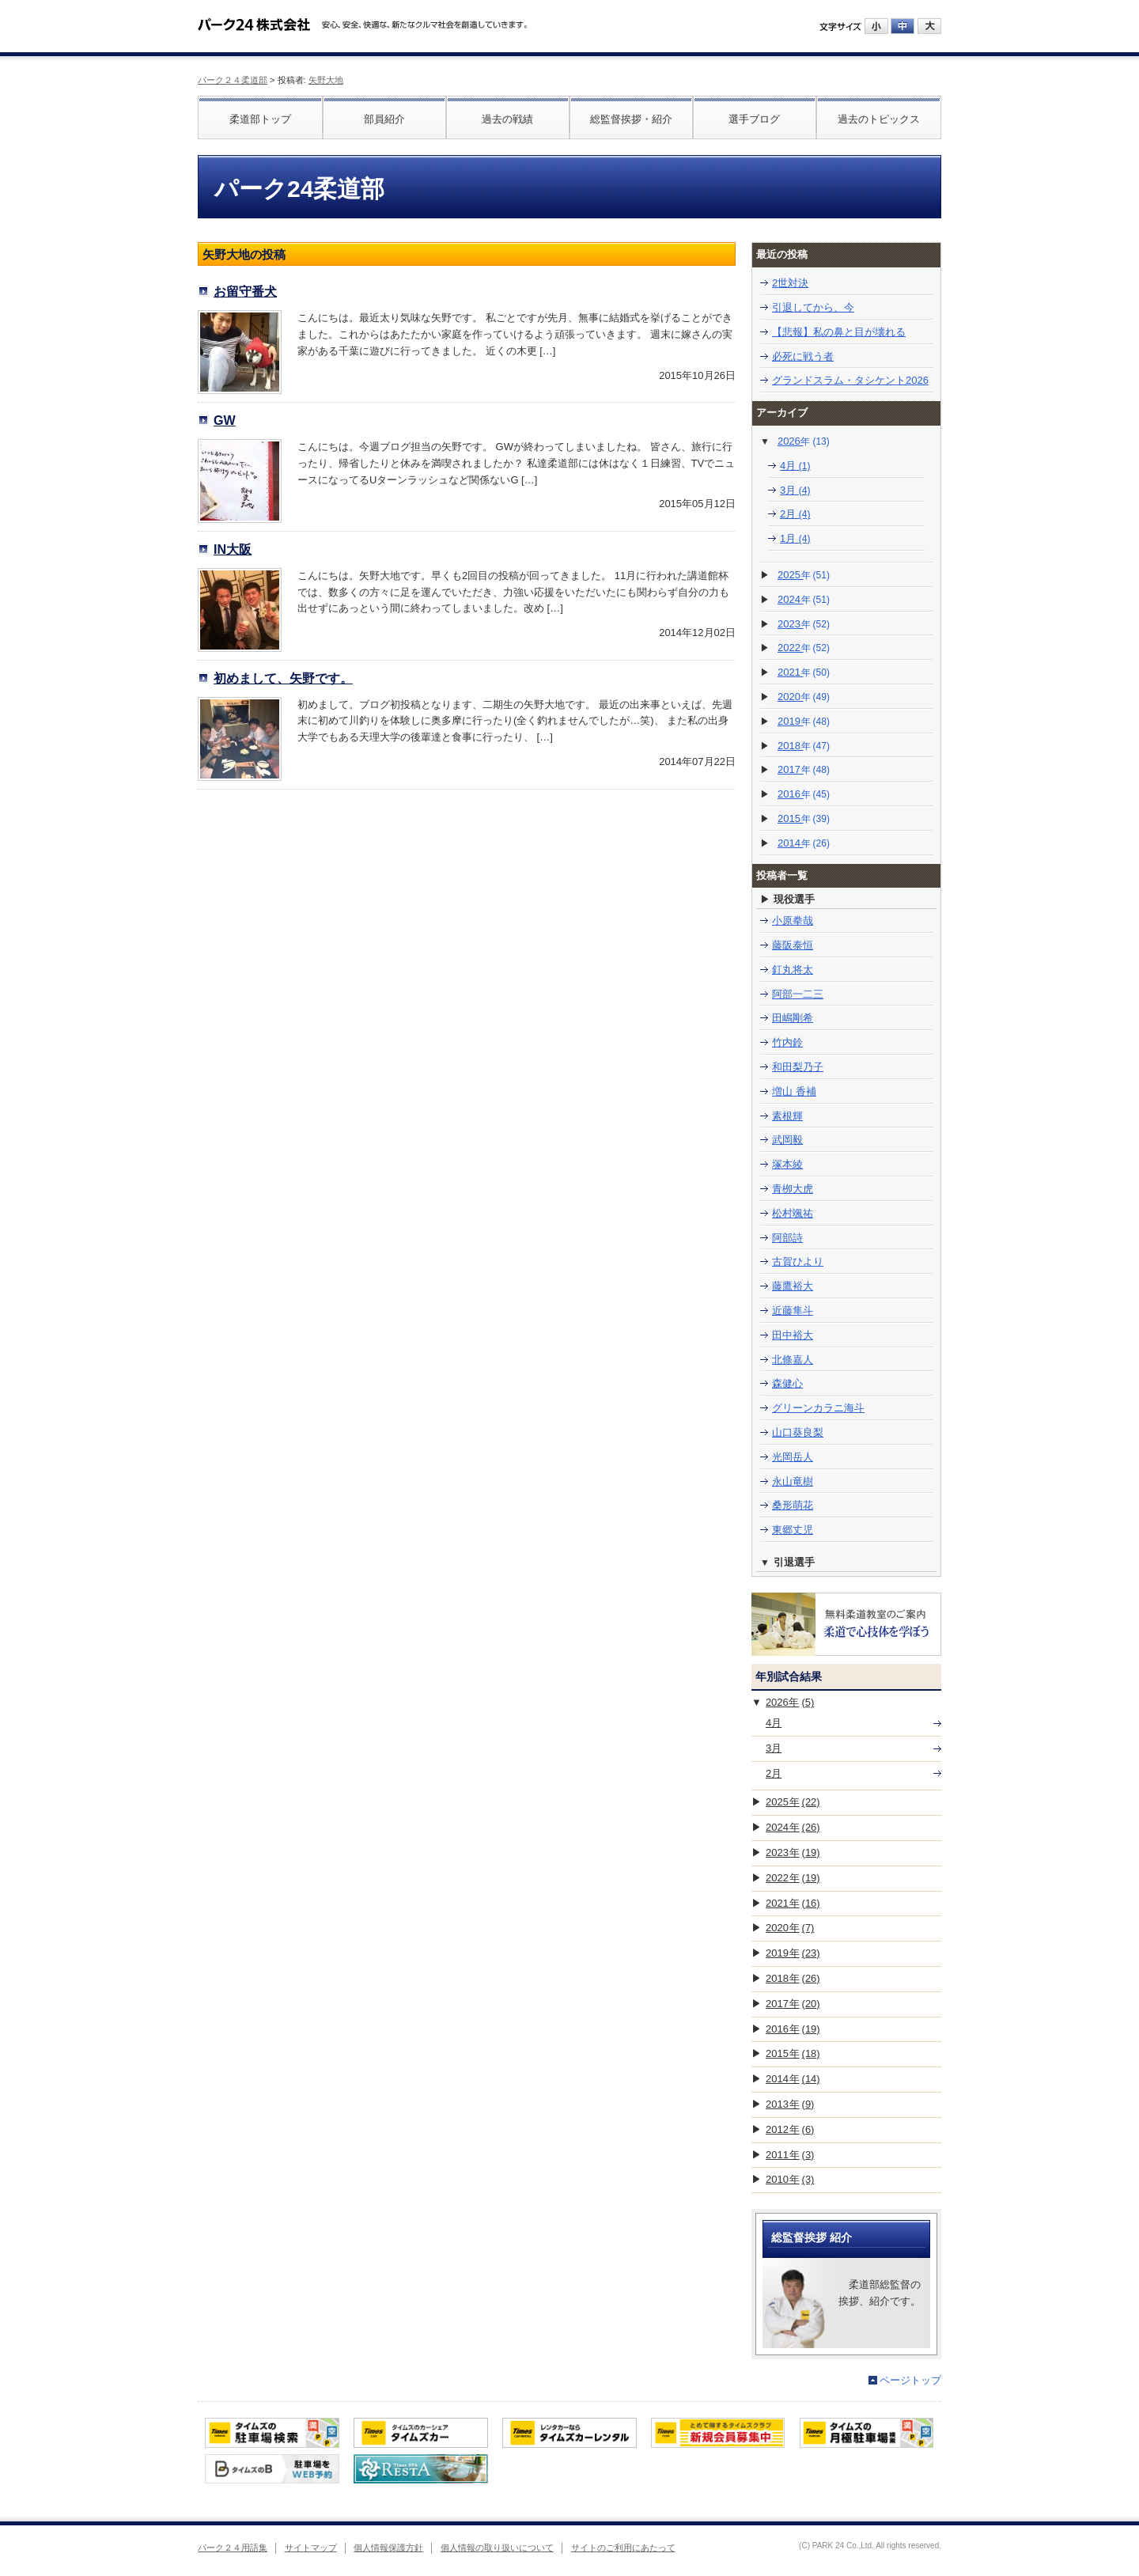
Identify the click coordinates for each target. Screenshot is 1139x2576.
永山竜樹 (792, 1481)
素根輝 (787, 1116)
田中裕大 (792, 1335)
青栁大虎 (792, 1189)
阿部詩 (787, 1238)
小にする (876, 26)
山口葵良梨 (797, 1432)
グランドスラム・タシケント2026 (850, 380)
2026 (804, 441)
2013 (790, 2104)
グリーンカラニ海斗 (818, 1408)
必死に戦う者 (803, 356)
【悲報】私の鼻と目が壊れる (839, 332)
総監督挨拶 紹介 (811, 2237)
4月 (795, 466)
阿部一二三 (797, 994)
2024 (804, 599)
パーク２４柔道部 (232, 80)
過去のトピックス (879, 119)
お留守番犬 (245, 291)
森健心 (787, 1383)
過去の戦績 (507, 119)
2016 (804, 794)
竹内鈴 (787, 1042)
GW (225, 420)
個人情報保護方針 (388, 2547)
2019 (804, 721)
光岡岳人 (792, 1457)
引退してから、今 (813, 307)
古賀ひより (797, 1261)
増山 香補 (794, 1091)
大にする (929, 26)
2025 (804, 575)
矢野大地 (325, 80)
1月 (795, 538)
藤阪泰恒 (792, 945)
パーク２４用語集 (232, 2547)
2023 (804, 624)
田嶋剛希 (792, 1018)
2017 (804, 769)
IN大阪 (233, 549)
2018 (804, 746)
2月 (795, 514)
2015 (804, 818)
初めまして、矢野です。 (283, 678)
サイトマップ (311, 2547)
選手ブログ (754, 119)
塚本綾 (787, 1164)
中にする (902, 26)
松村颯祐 (792, 1213)
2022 (804, 647)
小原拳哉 (792, 920)
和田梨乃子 (797, 1067)
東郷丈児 (792, 1530)
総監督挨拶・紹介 (631, 119)
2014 (804, 843)
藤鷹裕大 (792, 1286)
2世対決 (790, 283)
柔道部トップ (260, 119)
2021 (804, 672)
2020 (804, 697)
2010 (790, 2179)
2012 (790, 2129)
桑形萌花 (792, 1505)
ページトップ (910, 2380)
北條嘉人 (792, 1360)
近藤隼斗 (792, 1310)
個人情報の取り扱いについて (497, 2547)
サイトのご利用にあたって (623, 2547)
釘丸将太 (792, 969)
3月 (795, 490)
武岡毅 (787, 1140)
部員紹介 (384, 119)
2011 (790, 2155)
